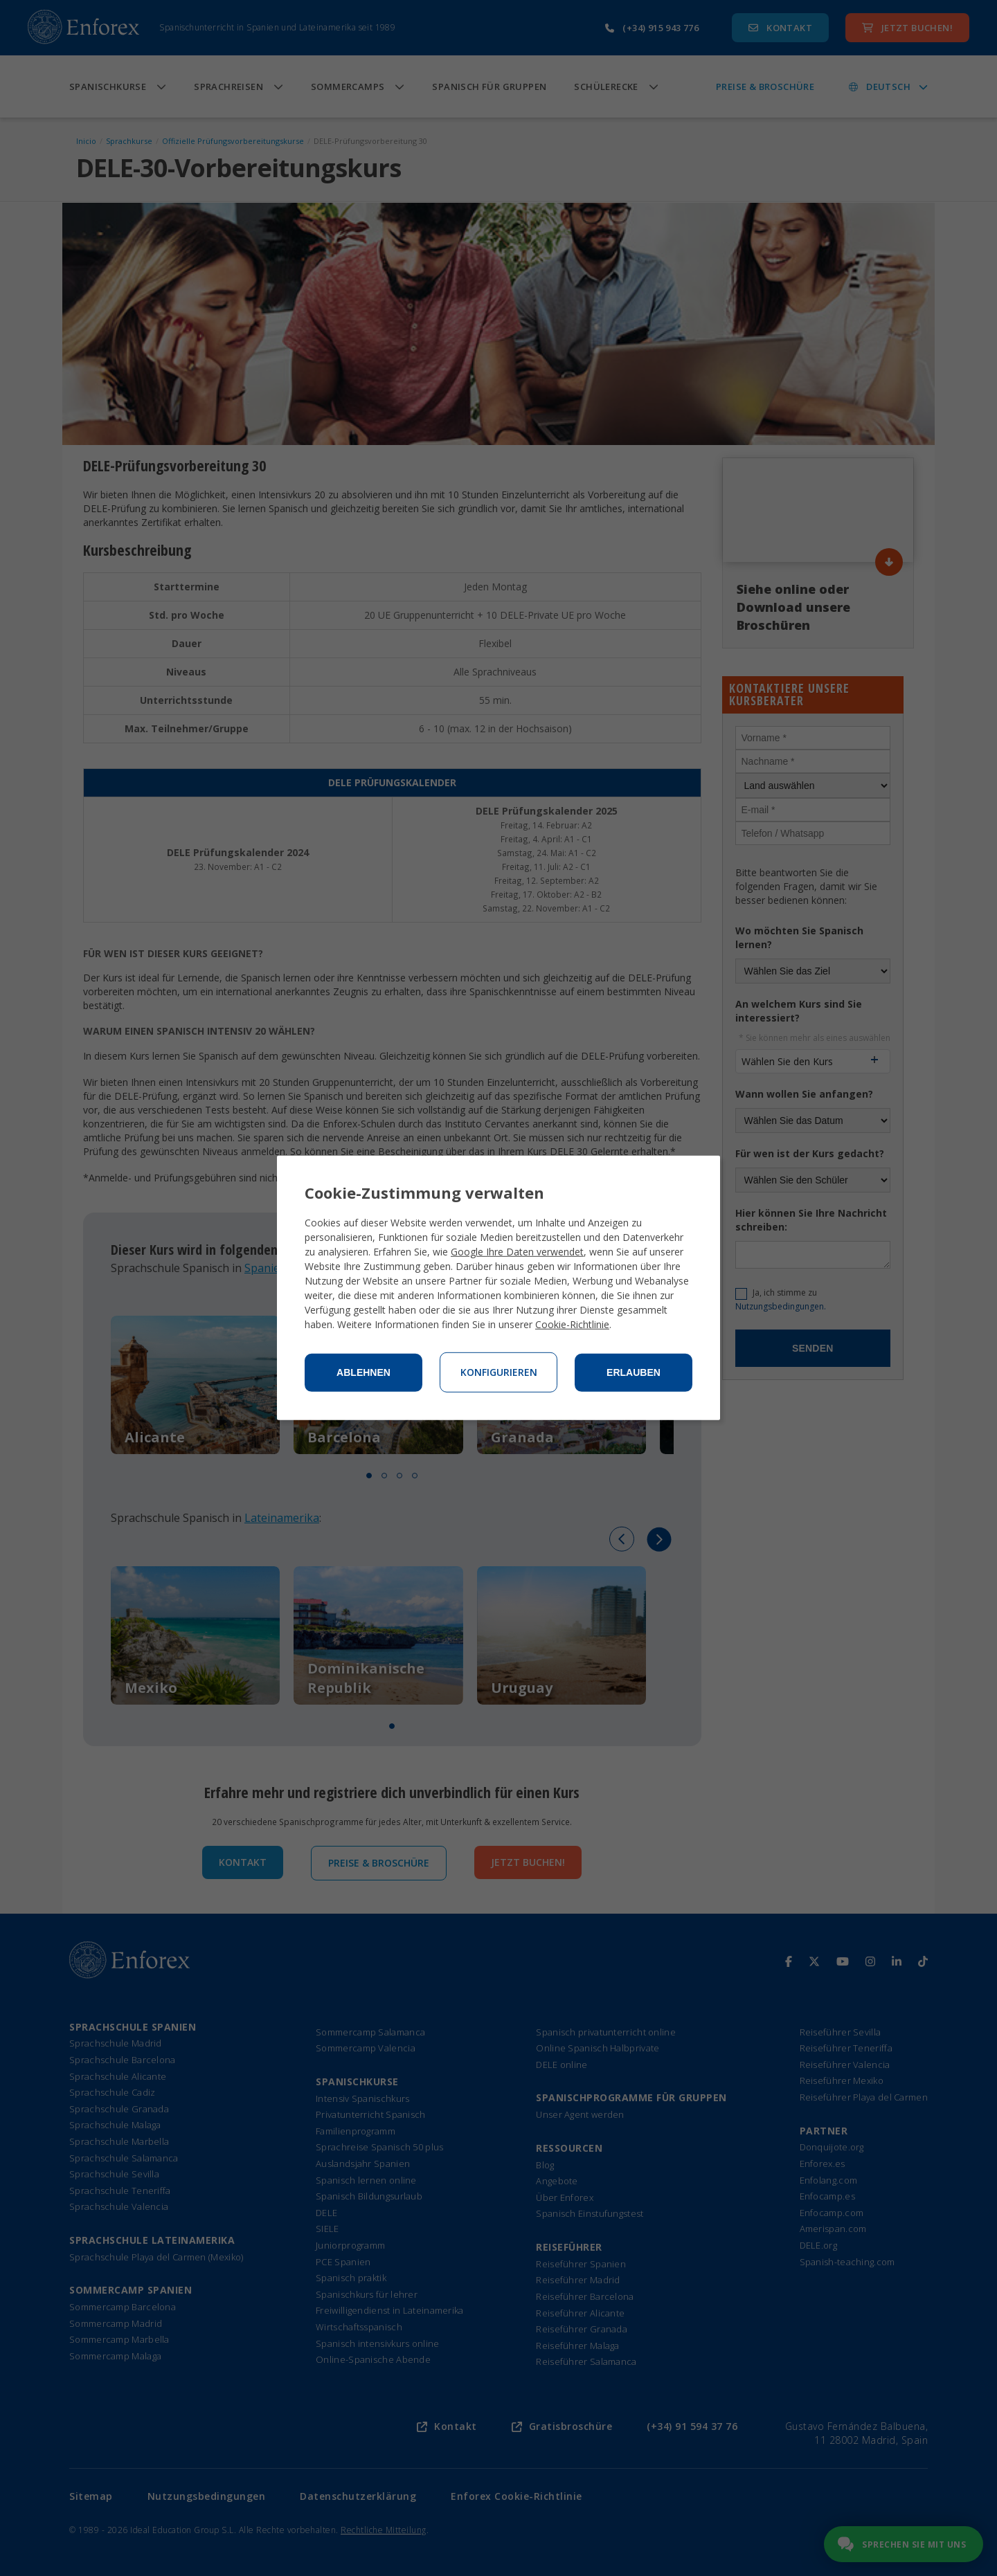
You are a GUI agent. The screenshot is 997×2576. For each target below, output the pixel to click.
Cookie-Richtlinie (572, 1324)
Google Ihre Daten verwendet (517, 1251)
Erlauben (634, 1372)
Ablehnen (363, 1372)
